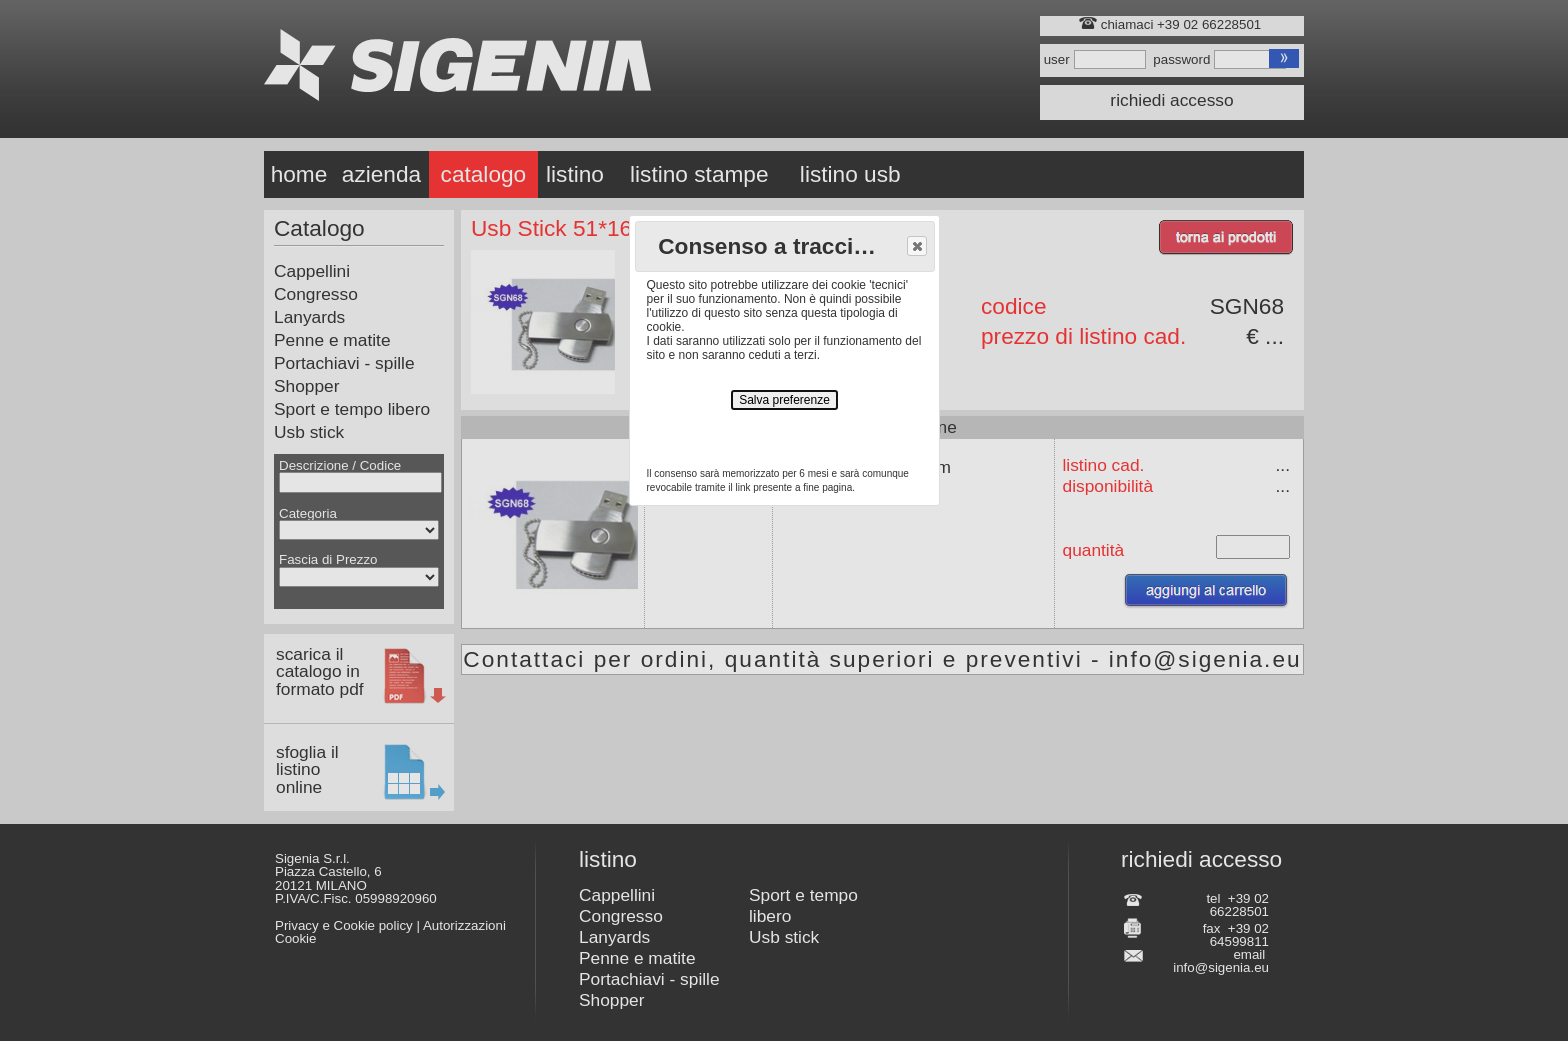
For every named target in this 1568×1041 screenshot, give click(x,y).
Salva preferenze (784, 400)
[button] (917, 246)
